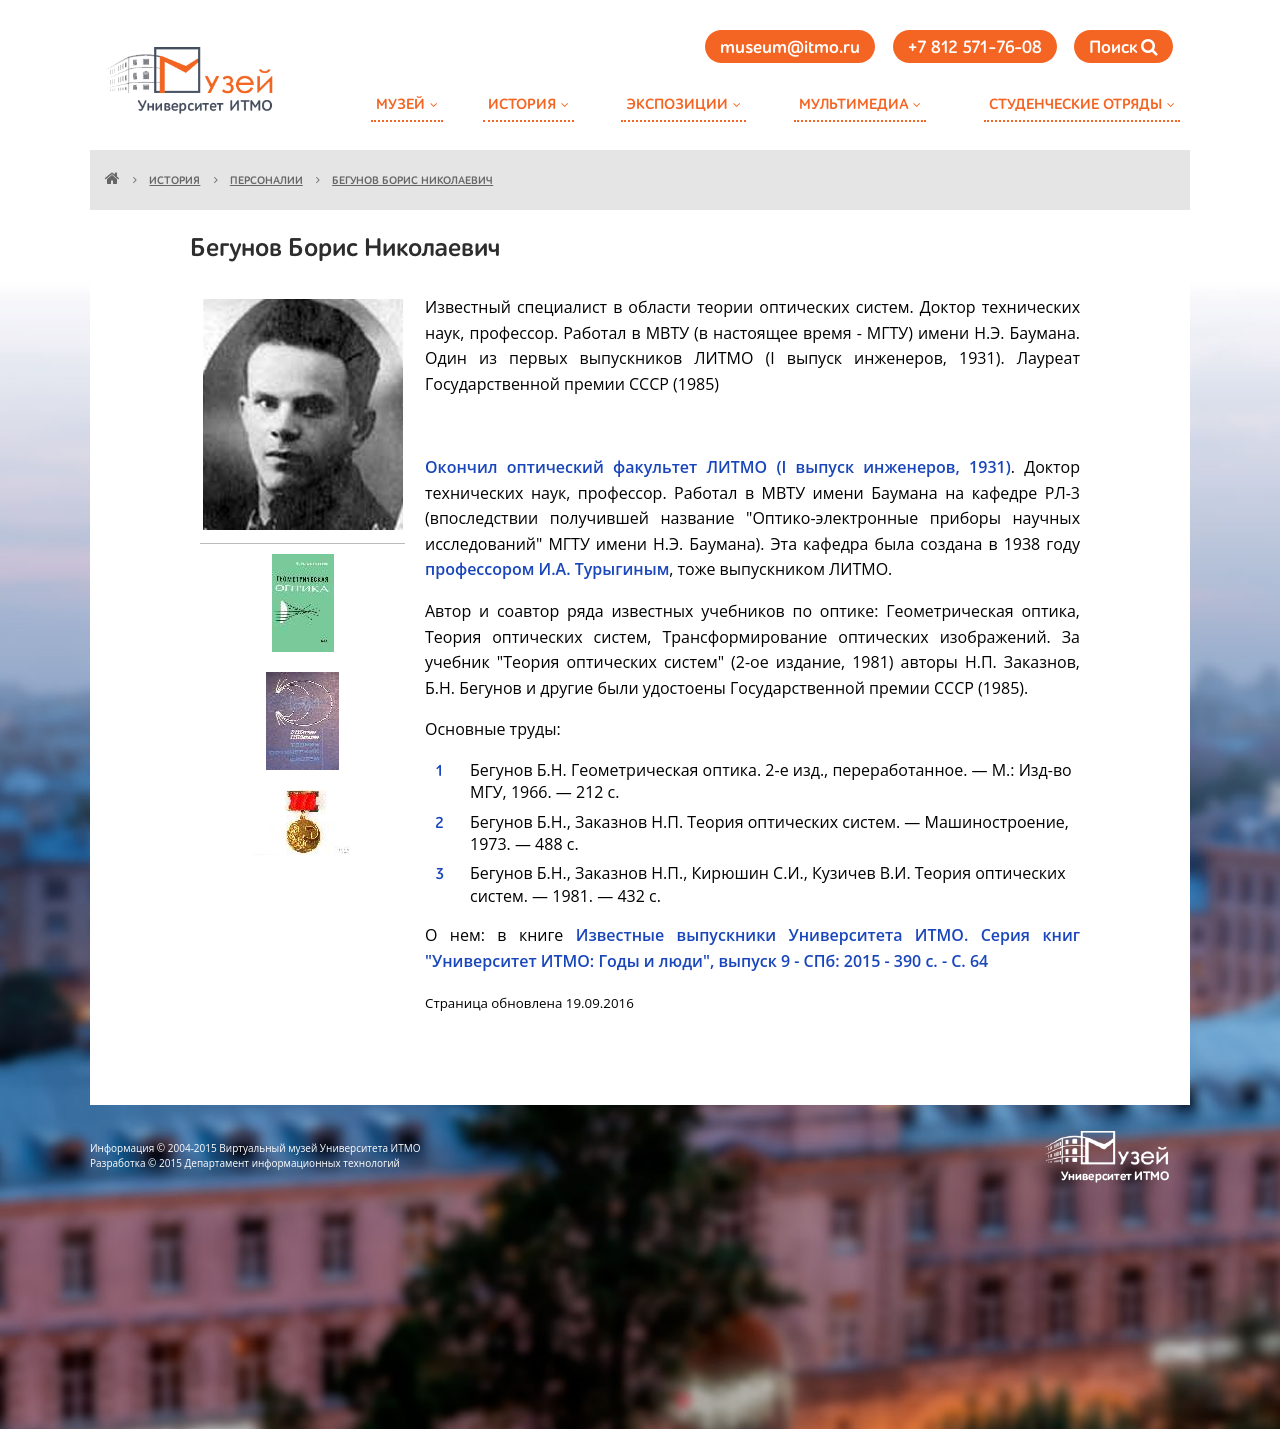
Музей (400, 104)
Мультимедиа (853, 104)
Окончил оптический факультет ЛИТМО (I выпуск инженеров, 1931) (718, 467)
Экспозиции (677, 104)
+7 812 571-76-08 (975, 48)
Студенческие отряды (1075, 104)
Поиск (1123, 47)
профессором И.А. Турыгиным (547, 569)
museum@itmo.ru (790, 48)
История (522, 104)
